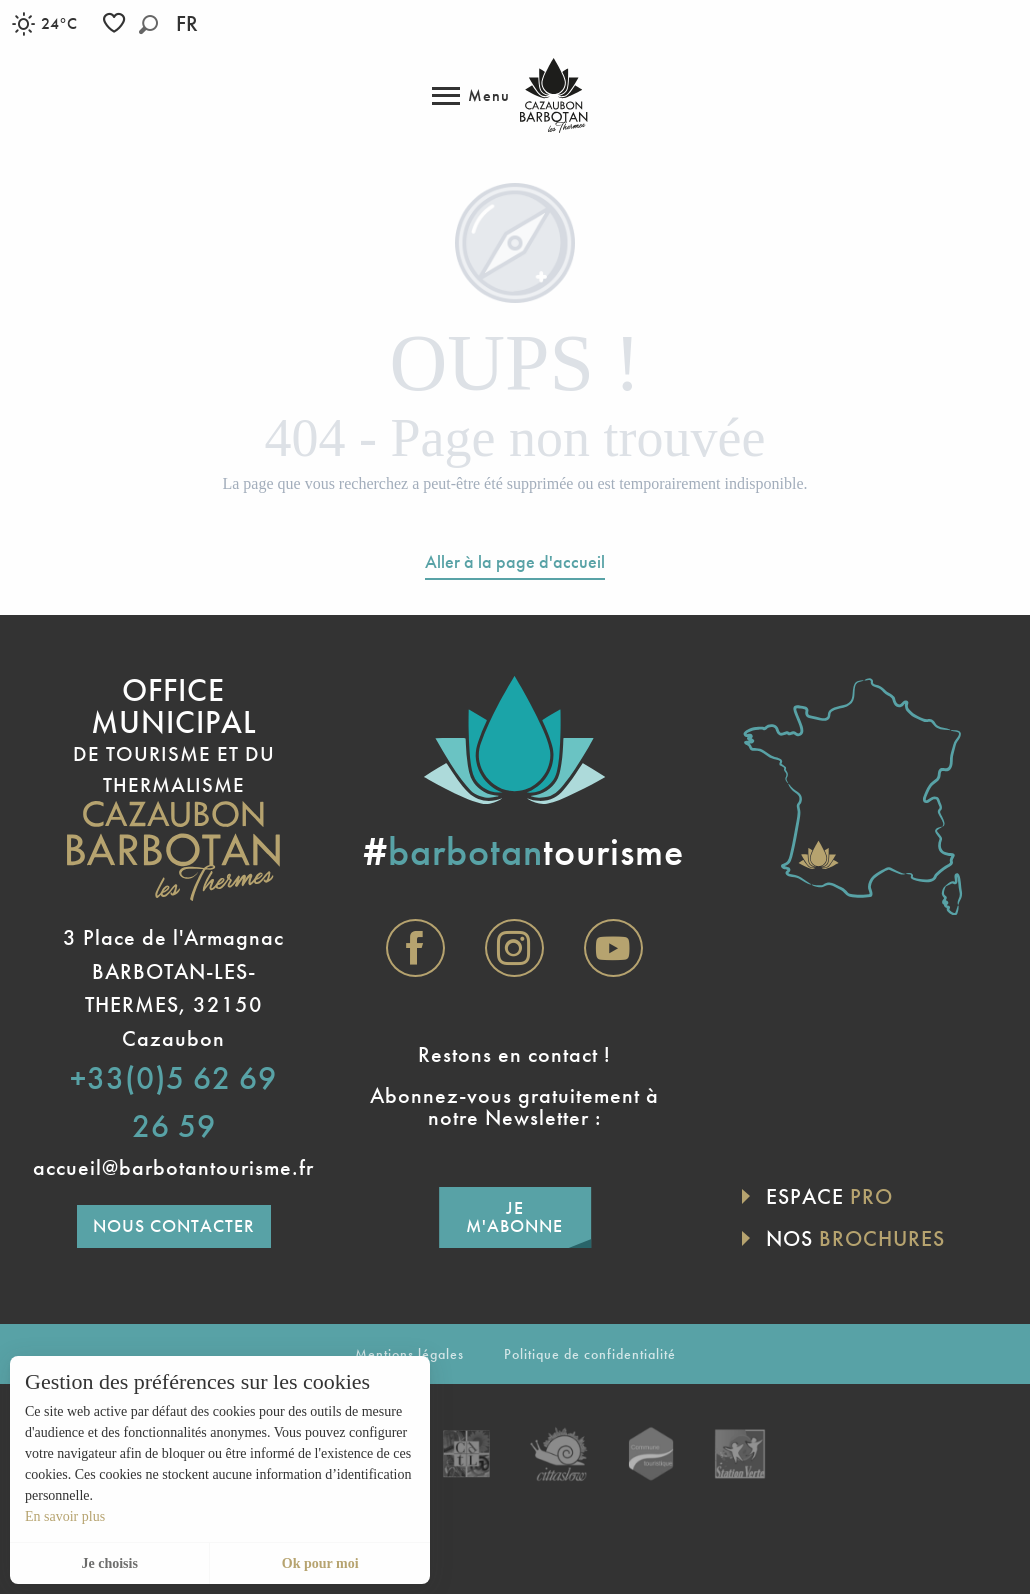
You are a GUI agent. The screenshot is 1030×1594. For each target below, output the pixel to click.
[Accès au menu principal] (471, 96)
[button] (148, 24)
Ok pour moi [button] (320, 1563)
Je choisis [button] (109, 1563)
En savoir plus (65, 1516)
